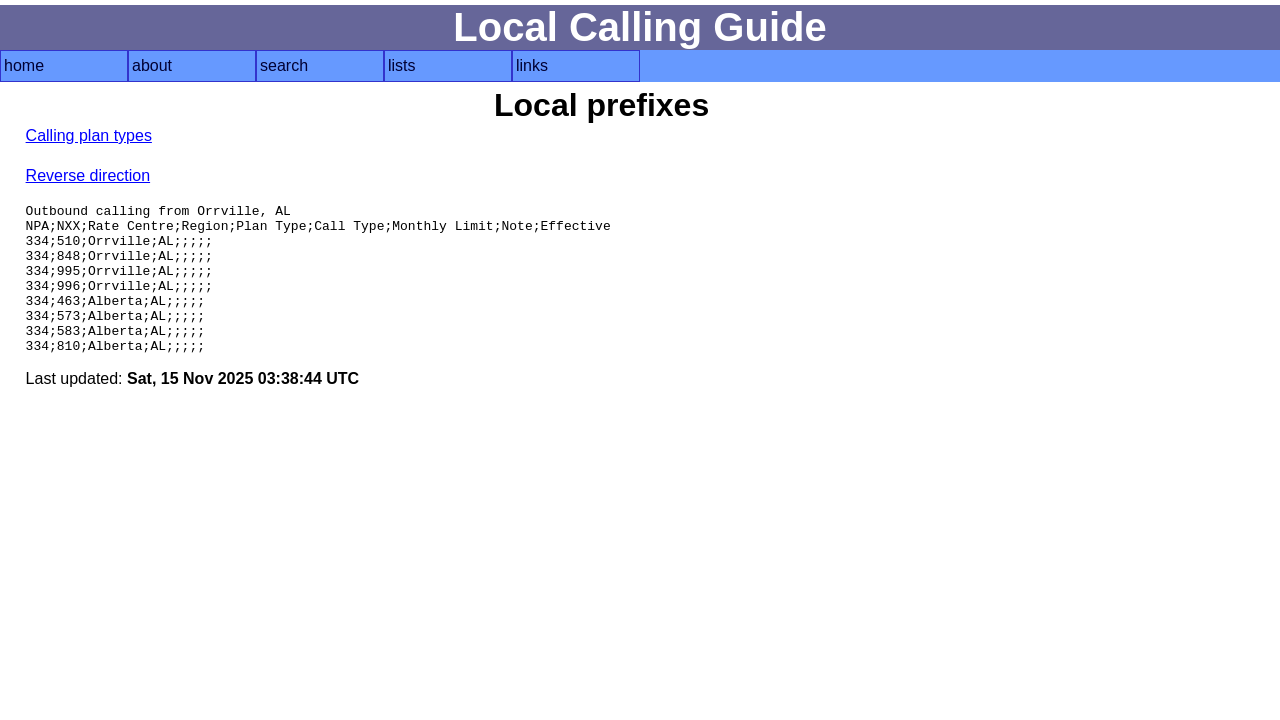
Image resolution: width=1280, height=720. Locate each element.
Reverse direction (88, 175)
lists (402, 65)
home (24, 65)
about (152, 65)
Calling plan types (89, 135)
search (284, 65)
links (532, 65)
